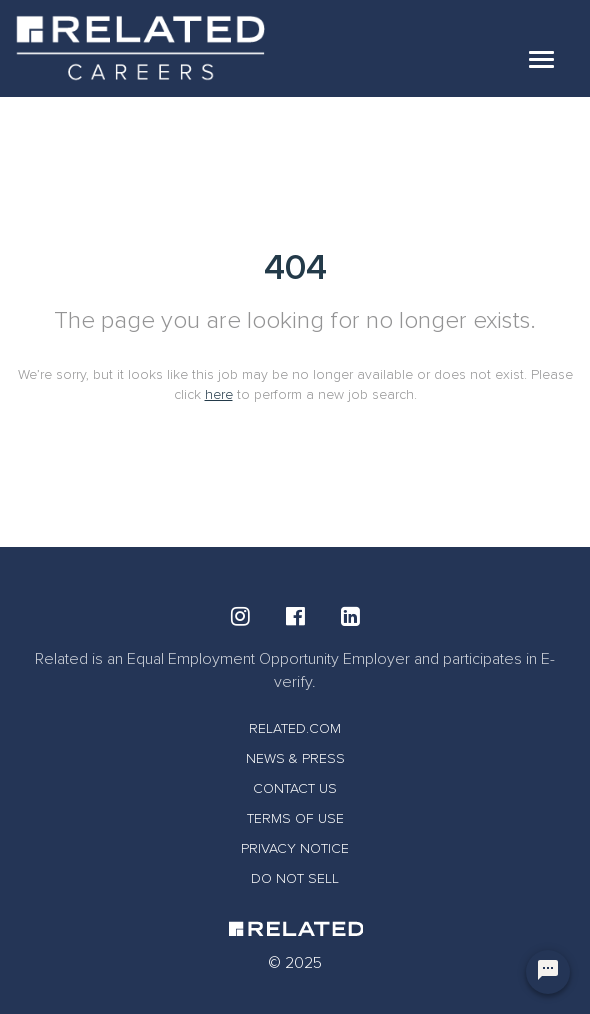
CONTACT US (295, 788)
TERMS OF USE (295, 818)
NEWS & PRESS (295, 758)
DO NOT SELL (295, 878)
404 (295, 268)
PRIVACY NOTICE (295, 848)
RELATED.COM (295, 728)
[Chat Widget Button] (548, 972)
